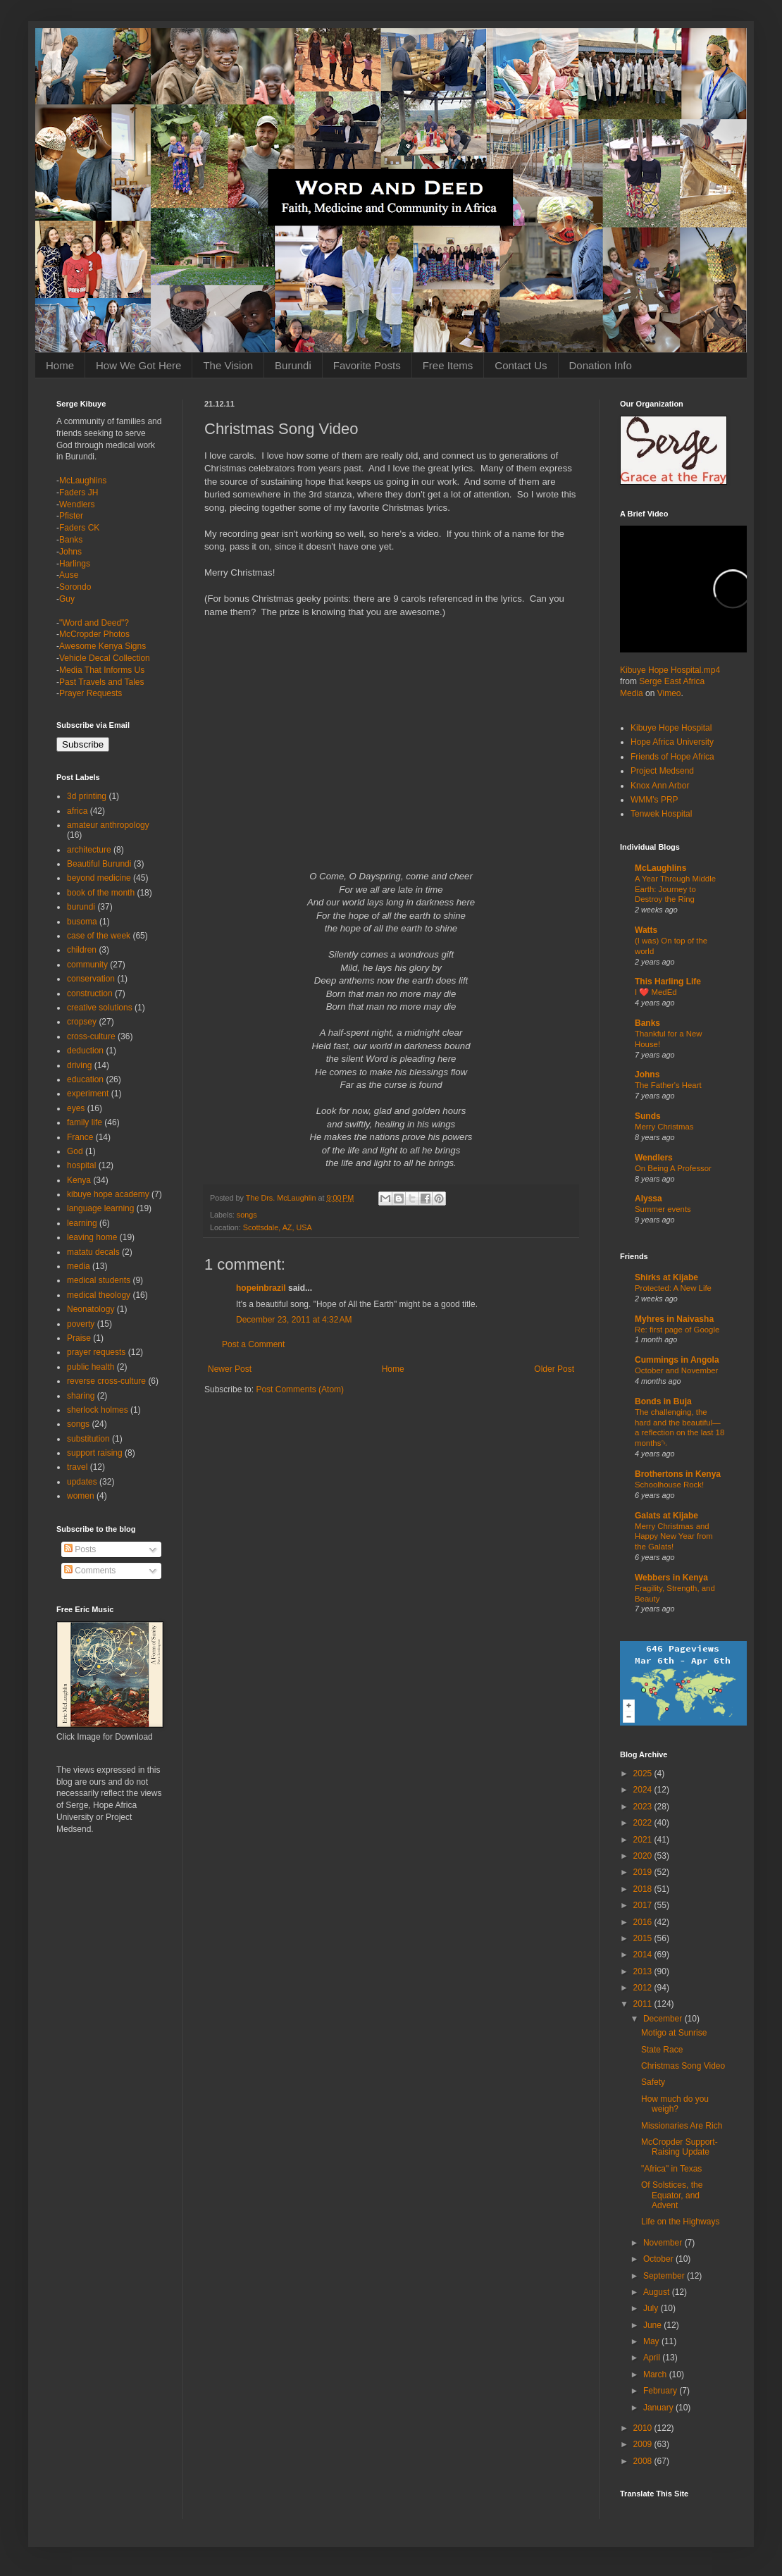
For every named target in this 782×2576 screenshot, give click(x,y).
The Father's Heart (668, 1085)
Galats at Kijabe (666, 1516)
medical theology (98, 1295)
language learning (100, 1208)
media (78, 1266)
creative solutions (99, 1008)
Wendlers (76, 504)
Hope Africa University (672, 742)
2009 (643, 2444)
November (664, 2243)
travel (77, 1467)
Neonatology (90, 1309)
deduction (85, 1050)
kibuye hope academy (108, 1194)
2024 (643, 1790)
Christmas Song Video (683, 2066)
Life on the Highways (680, 2222)
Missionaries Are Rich (681, 2126)
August (657, 2292)
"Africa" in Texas (671, 2169)
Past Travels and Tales (101, 682)
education (85, 1079)
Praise (79, 1338)
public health (90, 1367)
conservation (91, 979)
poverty (80, 1324)
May (652, 2341)
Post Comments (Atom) (300, 1389)
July (652, 2308)
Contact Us (521, 365)
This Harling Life (668, 981)
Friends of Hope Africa (672, 757)
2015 (643, 1938)
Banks (70, 540)
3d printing (86, 796)
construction (90, 993)
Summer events (663, 1209)
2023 (643, 1807)
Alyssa (648, 1198)
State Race (662, 2050)
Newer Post (230, 1369)
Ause (68, 575)
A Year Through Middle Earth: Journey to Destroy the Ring (675, 889)
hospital (81, 1165)
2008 (643, 2461)
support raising (95, 1453)
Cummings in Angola (677, 1360)
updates (82, 1482)
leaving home (92, 1237)
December (664, 2019)
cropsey (82, 1022)
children (82, 950)
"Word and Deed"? (94, 623)
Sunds (648, 1116)
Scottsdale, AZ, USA (277, 1227)
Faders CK (79, 528)
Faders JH (78, 492)
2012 (643, 1988)
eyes (76, 1108)
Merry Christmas (664, 1126)
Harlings (74, 564)
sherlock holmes (97, 1410)
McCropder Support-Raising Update (679, 2147)
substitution (88, 1439)
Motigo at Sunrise (674, 2033)
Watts (646, 930)
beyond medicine (99, 878)
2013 (643, 1971)
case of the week (98, 936)
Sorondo (75, 587)
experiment (87, 1093)
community (87, 965)
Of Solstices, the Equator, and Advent (671, 2195)
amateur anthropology (108, 825)
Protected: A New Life (673, 1288)
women (80, 1496)
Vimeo (669, 693)
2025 (643, 1773)
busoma (82, 922)
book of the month (101, 893)
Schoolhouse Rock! (669, 1484)
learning (82, 1223)
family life (84, 1122)
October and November (676, 1370)
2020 (643, 1856)
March (656, 2374)
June (653, 2325)
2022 (643, 1823)
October (659, 2259)
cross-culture (91, 1036)
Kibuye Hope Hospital (671, 728)
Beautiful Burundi (99, 864)
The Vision (228, 365)
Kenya (79, 1180)
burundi (81, 907)
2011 (643, 2004)
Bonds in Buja (663, 1401)
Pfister (71, 516)
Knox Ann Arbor (660, 786)
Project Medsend (662, 771)
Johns (70, 552)
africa (77, 811)
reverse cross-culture (106, 1381)
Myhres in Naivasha (674, 1319)
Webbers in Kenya (671, 1578)
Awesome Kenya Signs (102, 646)
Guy (67, 599)
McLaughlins (82, 480)
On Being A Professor (673, 1168)
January (659, 2408)
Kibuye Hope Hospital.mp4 (670, 670)
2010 (643, 2428)
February (661, 2391)
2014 (643, 1954)
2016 (643, 1922)
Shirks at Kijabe (666, 1277)
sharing (80, 1396)
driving (79, 1065)
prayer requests (96, 1352)
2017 (643, 1905)
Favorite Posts (367, 365)
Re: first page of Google (677, 1329)
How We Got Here (138, 365)
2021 (643, 1840)
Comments (90, 1570)
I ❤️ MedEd (656, 992)
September (665, 2276)
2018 (643, 1889)
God (75, 1151)
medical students (98, 1280)
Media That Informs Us (101, 670)
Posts (80, 1549)
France (80, 1137)
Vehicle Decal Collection (104, 658)
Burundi (293, 365)
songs (247, 1214)
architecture (89, 850)
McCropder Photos (94, 634)
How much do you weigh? (675, 2104)
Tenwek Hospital (661, 814)
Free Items (448, 365)
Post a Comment (253, 1344)
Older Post (554, 1369)
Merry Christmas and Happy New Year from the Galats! (674, 1537)
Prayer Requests (90, 693)
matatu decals (93, 1252)
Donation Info (600, 365)
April (652, 2358)
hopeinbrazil (261, 1288)
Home (60, 365)
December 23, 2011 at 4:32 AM (294, 1320)
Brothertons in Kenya (678, 1474)
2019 (643, 1872)
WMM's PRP (654, 800)
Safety (653, 2082)
